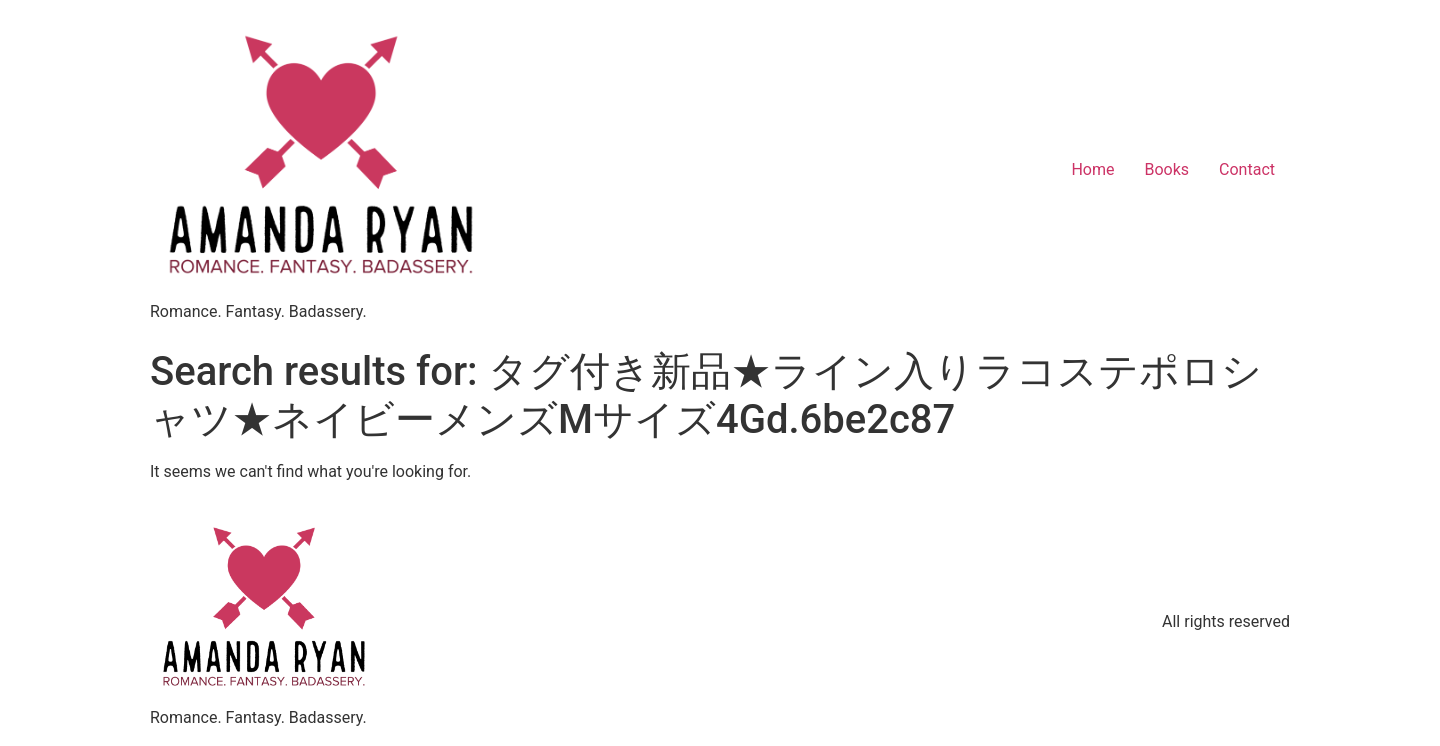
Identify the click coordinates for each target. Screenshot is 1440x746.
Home (1092, 169)
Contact (1247, 169)
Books (1166, 169)
